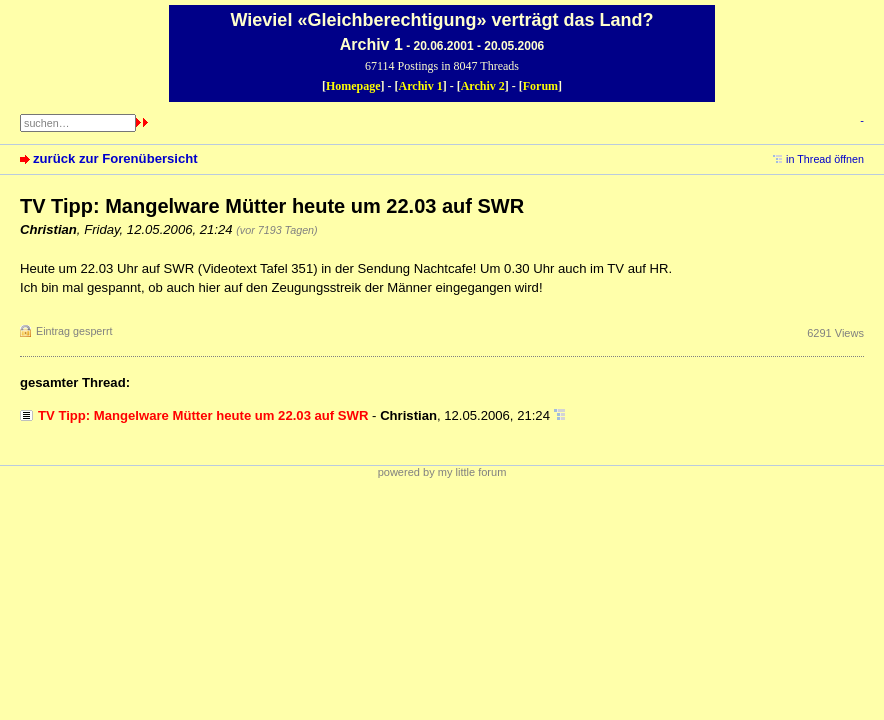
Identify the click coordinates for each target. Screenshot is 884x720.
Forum (540, 86)
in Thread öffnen (825, 159)
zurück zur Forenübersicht (115, 158)
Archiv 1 (421, 86)
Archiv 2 (483, 86)
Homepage (353, 86)
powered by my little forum (442, 472)
